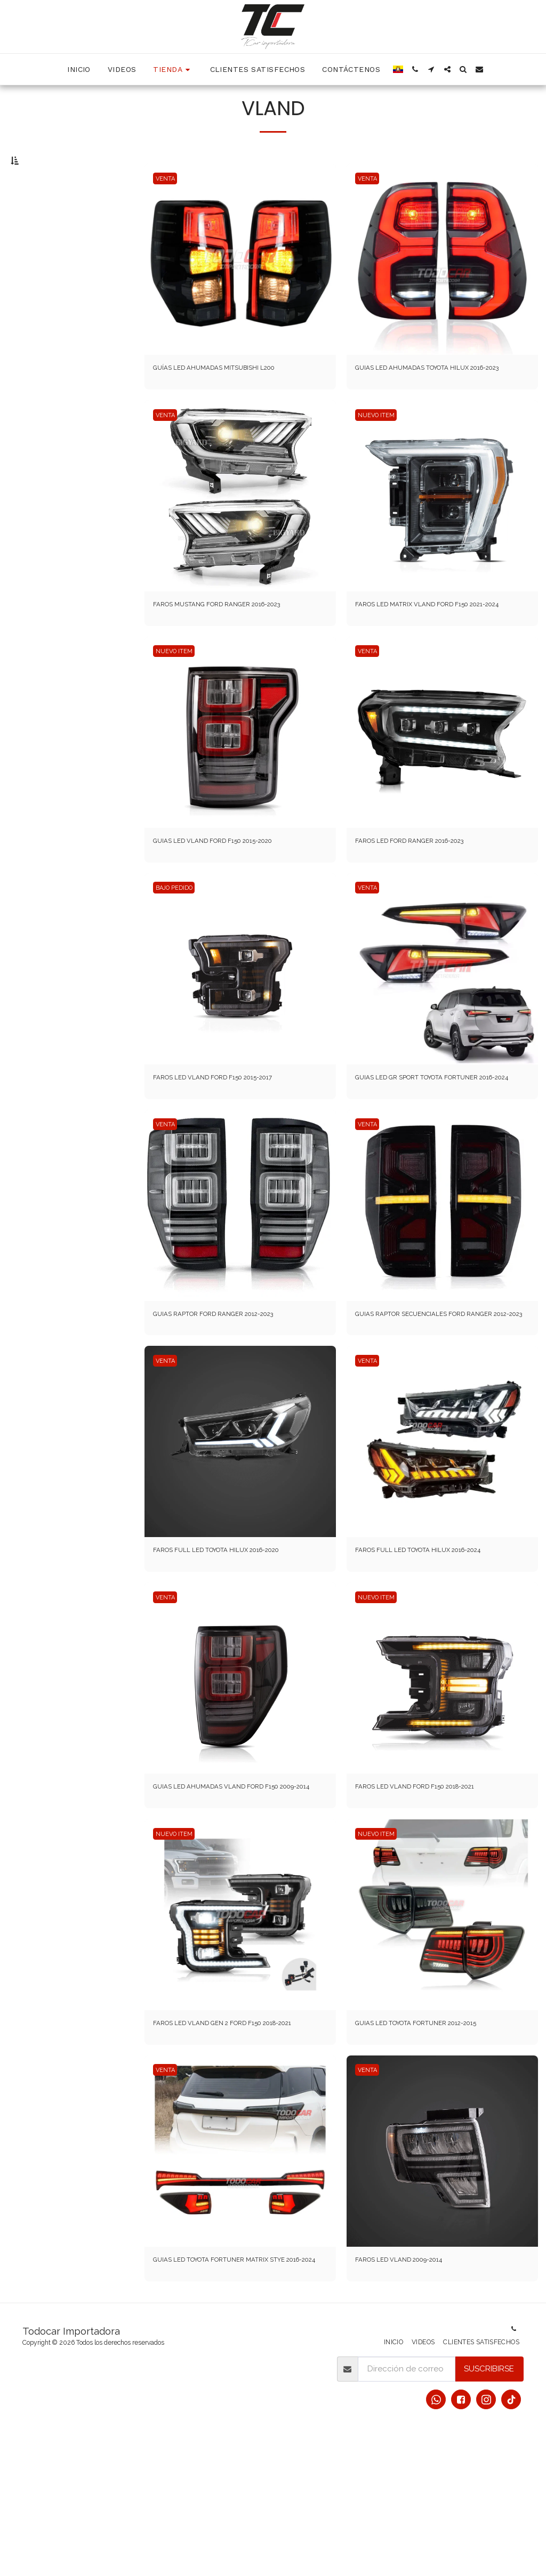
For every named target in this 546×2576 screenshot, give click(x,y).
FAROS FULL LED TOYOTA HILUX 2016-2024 (437, 1640)
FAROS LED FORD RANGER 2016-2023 (426, 896)
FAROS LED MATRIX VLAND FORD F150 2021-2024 (439, 651)
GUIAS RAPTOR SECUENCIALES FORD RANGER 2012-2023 (426, 1394)
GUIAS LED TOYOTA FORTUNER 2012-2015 (434, 2131)
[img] (240, 283)
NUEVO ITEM (378, 454)
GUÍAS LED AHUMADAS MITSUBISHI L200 (230, 393)
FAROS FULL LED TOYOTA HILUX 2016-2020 (235, 1640)
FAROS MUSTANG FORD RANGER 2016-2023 (236, 645)
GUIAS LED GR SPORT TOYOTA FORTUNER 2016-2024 (435, 1142)
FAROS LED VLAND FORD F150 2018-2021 (432, 1879)
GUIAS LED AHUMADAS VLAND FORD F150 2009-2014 (232, 1886)
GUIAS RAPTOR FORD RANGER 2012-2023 (231, 1388)
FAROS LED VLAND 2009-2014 (412, 2383)
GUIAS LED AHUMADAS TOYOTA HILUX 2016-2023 (439, 399)
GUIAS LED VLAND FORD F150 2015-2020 (230, 896)
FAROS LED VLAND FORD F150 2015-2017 (230, 1136)
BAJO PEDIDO (177, 945)
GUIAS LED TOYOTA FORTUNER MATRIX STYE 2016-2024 (239, 2389)
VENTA (167, 202)
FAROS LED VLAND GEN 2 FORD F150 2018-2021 (234, 2138)
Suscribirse (489, 2506)
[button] (415, 69)
